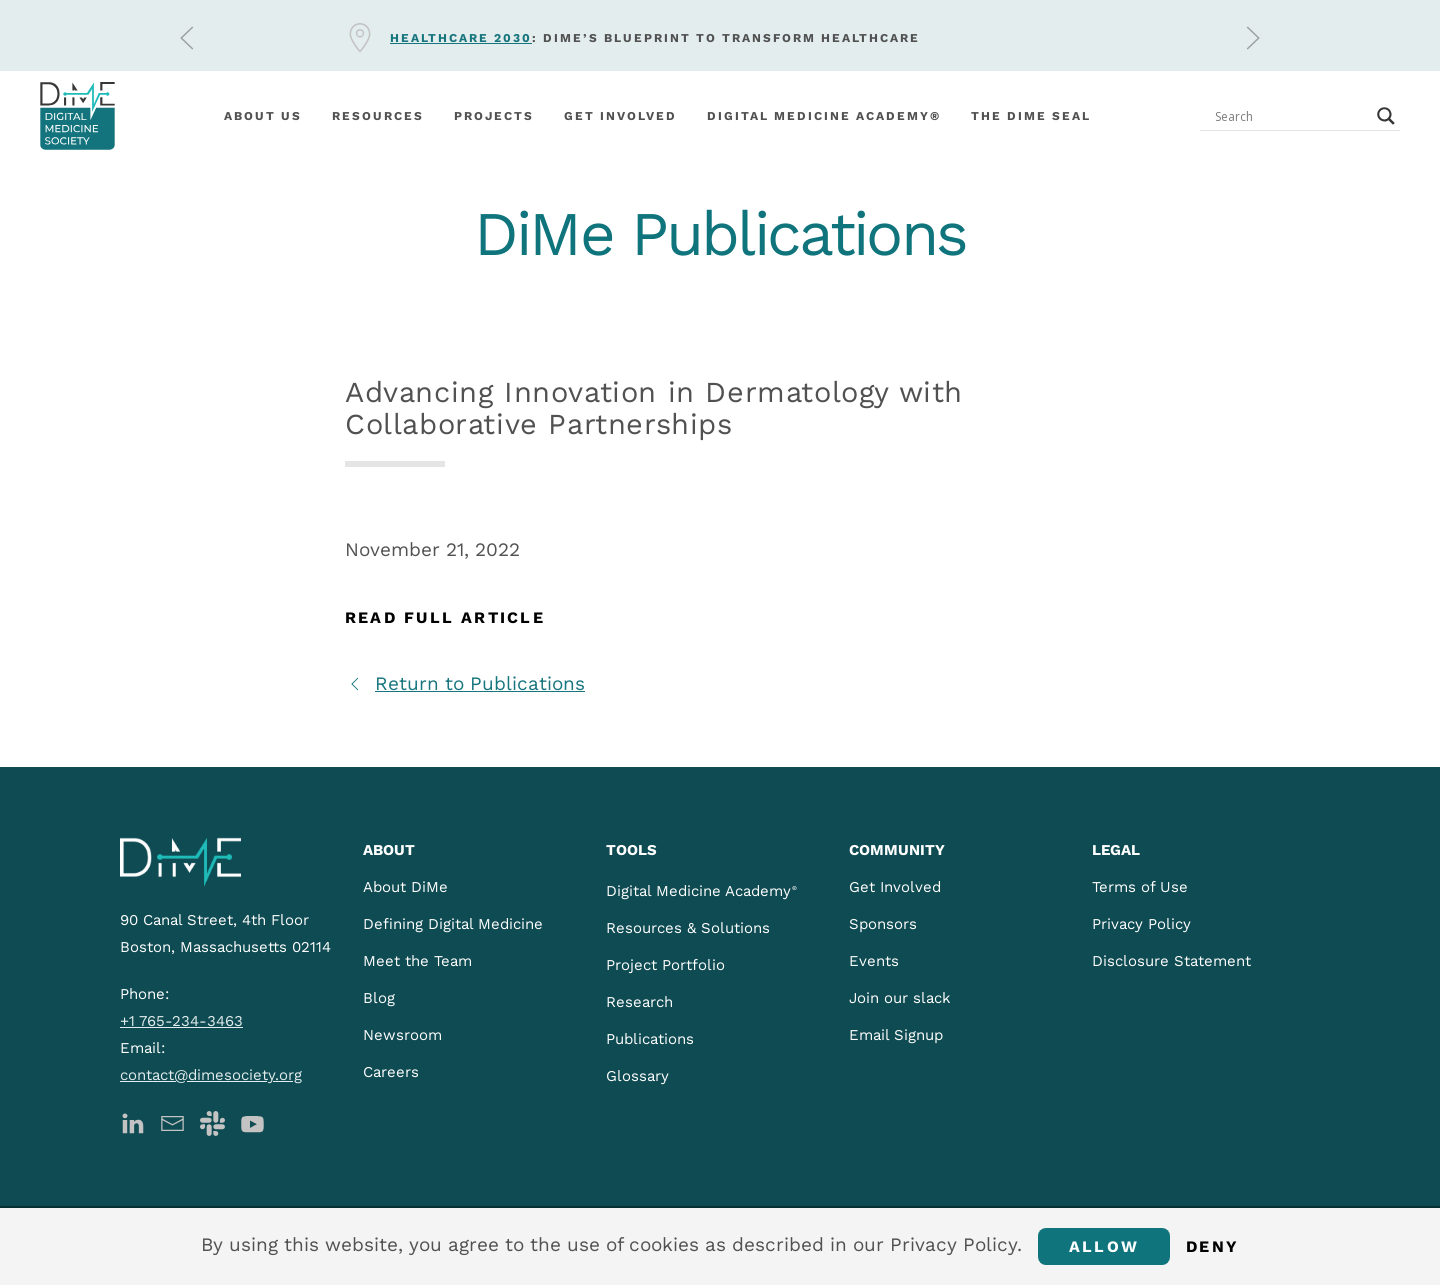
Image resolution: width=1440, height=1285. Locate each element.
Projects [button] (494, 116)
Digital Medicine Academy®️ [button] (824, 116)
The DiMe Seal (1031, 116)
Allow (1104, 1246)
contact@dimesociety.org (211, 1075)
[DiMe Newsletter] (172, 1121)
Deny (1212, 1246)
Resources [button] (378, 116)
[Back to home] (77, 116)
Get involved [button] (620, 116)
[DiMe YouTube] (252, 1121)
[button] (187, 38)
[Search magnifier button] (1386, 116)
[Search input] (1291, 116)
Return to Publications (465, 683)
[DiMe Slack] (212, 1121)
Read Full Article (445, 617)
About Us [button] (263, 116)
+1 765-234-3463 (181, 1021)
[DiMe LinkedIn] (132, 1121)
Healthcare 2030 (461, 38)
